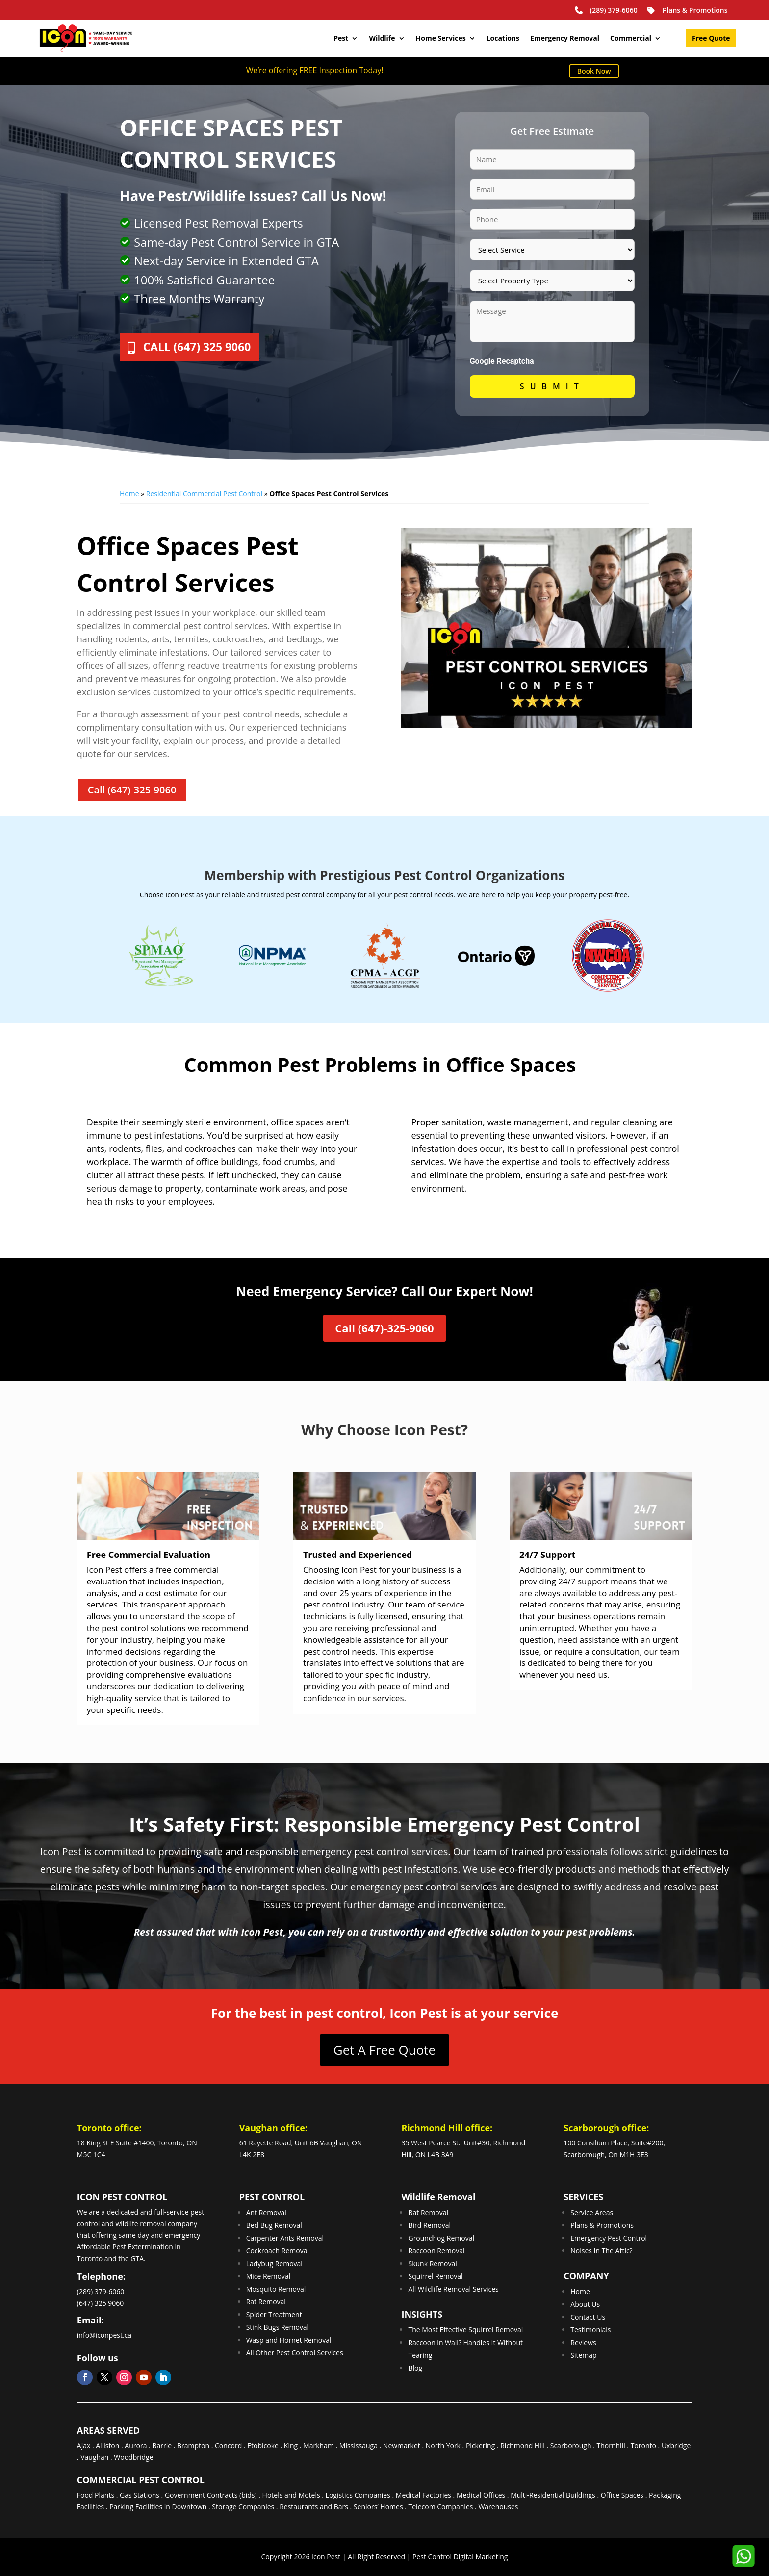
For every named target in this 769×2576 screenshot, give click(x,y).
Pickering (480, 2445)
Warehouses (498, 2506)
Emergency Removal (564, 38)
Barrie (162, 2445)
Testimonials (590, 2329)
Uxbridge (676, 2445)
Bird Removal (429, 2225)
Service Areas (591, 2212)
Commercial (630, 38)
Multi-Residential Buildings (553, 2494)
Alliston (107, 2445)
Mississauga (358, 2445)
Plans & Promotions (687, 10)
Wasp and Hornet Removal (289, 2340)
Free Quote (711, 38)
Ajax (84, 2445)
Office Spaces (622, 2494)
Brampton (193, 2445)
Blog (415, 2367)
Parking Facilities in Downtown (157, 2506)
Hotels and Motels (291, 2494)
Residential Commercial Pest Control (204, 493)
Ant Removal (266, 2212)
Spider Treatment (274, 2314)
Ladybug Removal (274, 2263)
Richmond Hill (522, 2445)
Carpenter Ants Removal (285, 2238)
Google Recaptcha (502, 361)
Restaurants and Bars (314, 2506)
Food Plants (95, 2494)
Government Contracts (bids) (211, 2494)
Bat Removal (428, 2212)
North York (443, 2445)
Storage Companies (243, 2506)
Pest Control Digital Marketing (460, 2556)
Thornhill (610, 2445)
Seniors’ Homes (378, 2506)
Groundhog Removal (441, 2238)
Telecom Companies (441, 2506)
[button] (742, 2555)
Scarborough (570, 2445)
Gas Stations (139, 2494)
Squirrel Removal (435, 2276)
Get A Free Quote (384, 2050)
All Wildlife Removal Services (453, 2289)
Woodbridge (133, 2457)
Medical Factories (423, 2494)
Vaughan (94, 2457)
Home (129, 493)
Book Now (594, 71)
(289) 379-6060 (605, 10)
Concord (228, 2445)
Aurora (136, 2445)
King (291, 2445)
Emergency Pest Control (608, 2238)
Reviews (583, 2342)
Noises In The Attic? (601, 2250)
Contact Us (587, 2316)
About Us (585, 2304)
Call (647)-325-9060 (132, 789)
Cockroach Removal (277, 2250)
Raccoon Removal (436, 2250)
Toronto (643, 2445)
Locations (503, 38)
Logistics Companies (358, 2494)
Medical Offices (481, 2494)
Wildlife (382, 38)
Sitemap (583, 2355)
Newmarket (401, 2445)
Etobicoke (263, 2445)
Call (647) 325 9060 (207, 349)
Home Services (441, 38)
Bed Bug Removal (274, 2225)
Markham (318, 2445)
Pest (340, 38)
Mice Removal (268, 2276)
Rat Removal (266, 2301)
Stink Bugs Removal (277, 2327)
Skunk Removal (432, 2263)
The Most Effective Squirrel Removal (465, 2329)
